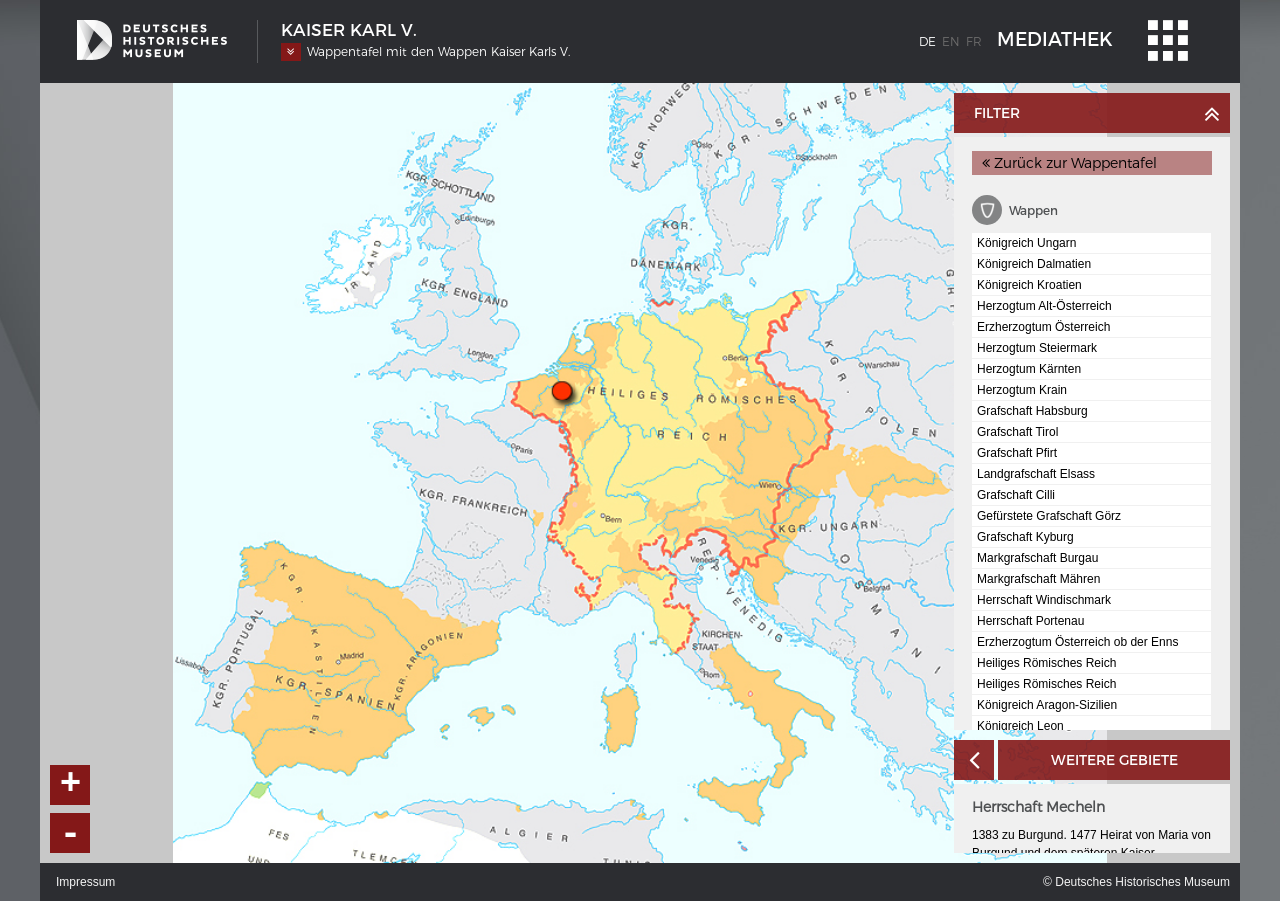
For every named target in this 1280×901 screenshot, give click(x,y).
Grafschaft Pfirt (1017, 453)
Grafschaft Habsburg (1032, 411)
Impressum (85, 882)
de (927, 41)
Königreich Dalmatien (1034, 264)
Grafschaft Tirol (1017, 432)
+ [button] (71, 785)
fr (974, 41)
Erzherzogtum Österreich (1043, 327)
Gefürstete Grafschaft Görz (1049, 516)
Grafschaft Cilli (1016, 495)
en (951, 41)
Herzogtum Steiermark (1037, 348)
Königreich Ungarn (1026, 243)
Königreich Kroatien (1029, 285)
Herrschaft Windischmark (1044, 600)
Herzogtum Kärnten (1029, 369)
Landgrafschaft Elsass (1036, 474)
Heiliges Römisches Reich (1046, 663)
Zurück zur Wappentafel (1069, 163)
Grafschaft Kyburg (1025, 537)
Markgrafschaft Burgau (1037, 558)
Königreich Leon (1020, 726)
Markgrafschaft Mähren (1038, 579)
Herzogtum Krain (1022, 390)
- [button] (71, 833)
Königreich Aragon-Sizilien (1047, 705)
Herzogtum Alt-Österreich (1044, 306)
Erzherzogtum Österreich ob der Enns (1077, 642)
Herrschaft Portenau (1030, 621)
